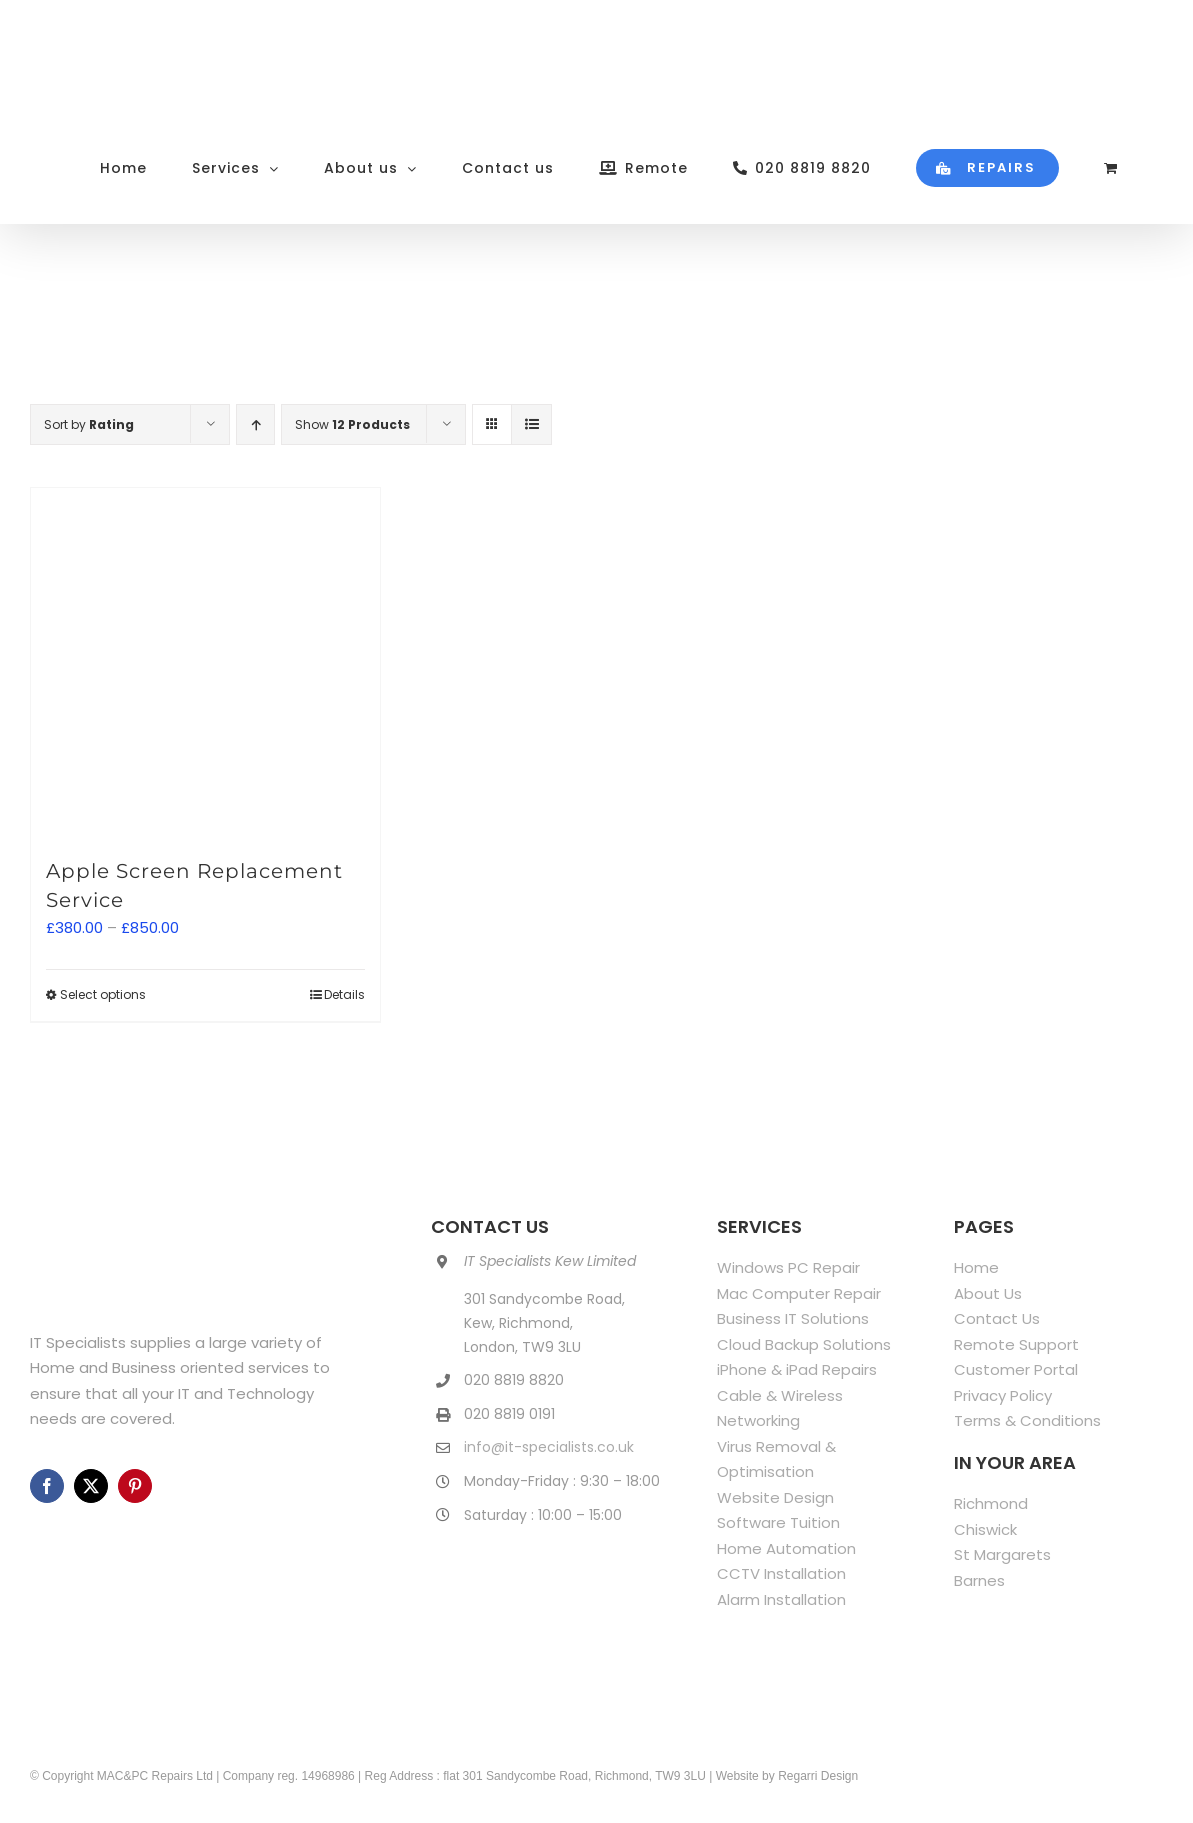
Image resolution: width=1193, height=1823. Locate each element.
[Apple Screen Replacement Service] (205, 662)
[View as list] (531, 424)
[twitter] (91, 1486)
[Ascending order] (255, 424)
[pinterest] (135, 1486)
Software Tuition (778, 1522)
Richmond (991, 1503)
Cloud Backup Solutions (804, 1344)
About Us (988, 1293)
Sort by (89, 424)
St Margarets (1002, 1554)
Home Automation (786, 1548)
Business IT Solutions (793, 1318)
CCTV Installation (781, 1573)
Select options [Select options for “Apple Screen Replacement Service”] (103, 994)
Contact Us (997, 1318)
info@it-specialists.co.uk (549, 1447)
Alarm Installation (781, 1599)
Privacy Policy (1003, 1395)
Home (976, 1267)
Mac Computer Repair (799, 1293)
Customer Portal (1016, 1369)
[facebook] (47, 1486)
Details (344, 994)
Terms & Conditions (1027, 1420)
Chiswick (985, 1529)
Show (352, 424)
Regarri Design (818, 1776)
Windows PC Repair (788, 1267)
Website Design (775, 1497)
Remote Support (1016, 1344)
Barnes (979, 1580)
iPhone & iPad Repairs (797, 1369)
